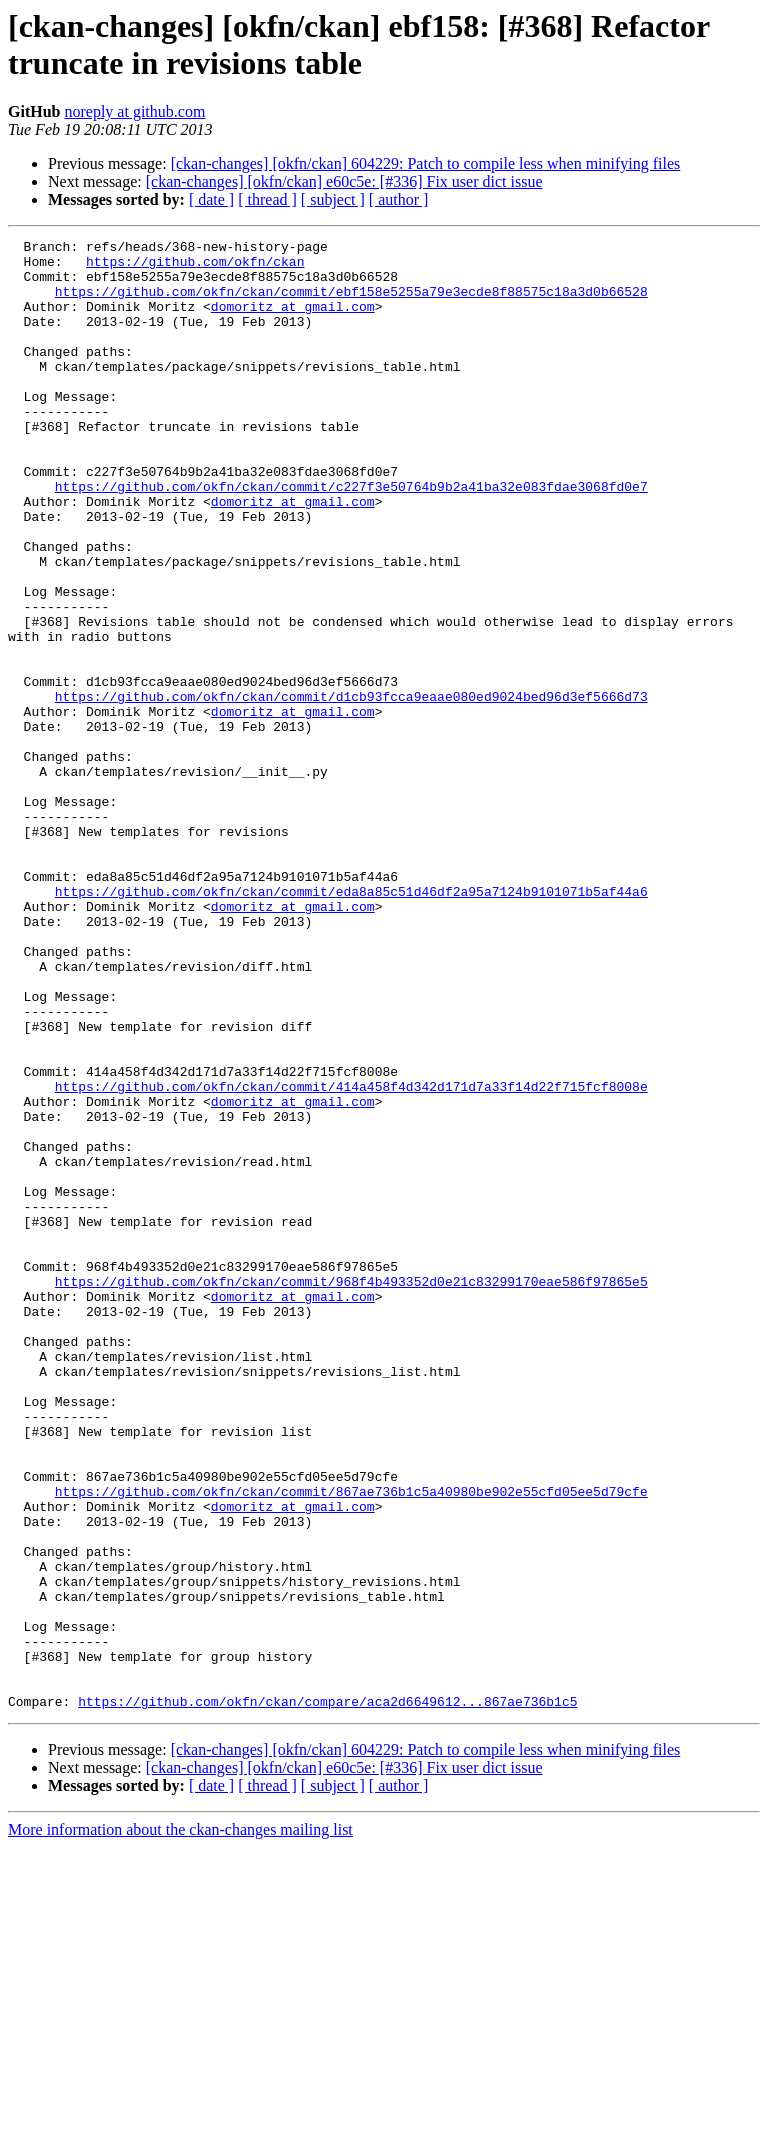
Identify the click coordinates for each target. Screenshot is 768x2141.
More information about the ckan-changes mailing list (180, 2123)
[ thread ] (267, 199)
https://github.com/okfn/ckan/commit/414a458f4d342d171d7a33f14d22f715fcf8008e (351, 1257)
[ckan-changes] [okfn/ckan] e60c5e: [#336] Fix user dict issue (344, 181)
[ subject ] (333, 199)
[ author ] (399, 199)
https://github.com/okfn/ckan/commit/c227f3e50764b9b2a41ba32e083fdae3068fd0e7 (351, 537)
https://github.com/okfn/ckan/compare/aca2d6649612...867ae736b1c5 (327, 1995)
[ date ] (211, 199)
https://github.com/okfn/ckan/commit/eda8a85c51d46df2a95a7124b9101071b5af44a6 (351, 1023)
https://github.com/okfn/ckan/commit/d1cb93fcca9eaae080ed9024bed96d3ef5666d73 (351, 789)
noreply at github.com (134, 111)
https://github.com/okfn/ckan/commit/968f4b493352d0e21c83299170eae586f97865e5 (351, 1491)
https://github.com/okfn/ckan (195, 267)
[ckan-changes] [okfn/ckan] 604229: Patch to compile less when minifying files (426, 163)
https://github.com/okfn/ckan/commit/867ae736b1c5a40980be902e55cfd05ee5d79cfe (351, 1743)
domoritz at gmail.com (293, 321)
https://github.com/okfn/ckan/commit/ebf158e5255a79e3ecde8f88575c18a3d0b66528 (351, 303)
